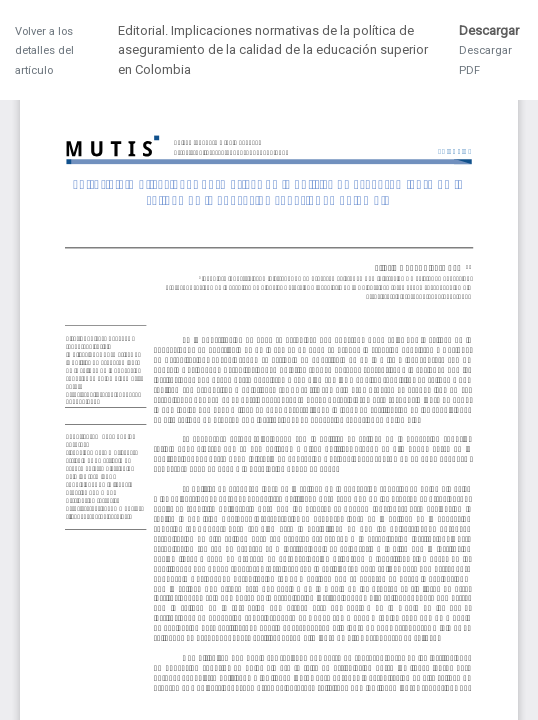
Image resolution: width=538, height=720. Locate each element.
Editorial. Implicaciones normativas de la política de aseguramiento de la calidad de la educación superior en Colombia (273, 50)
